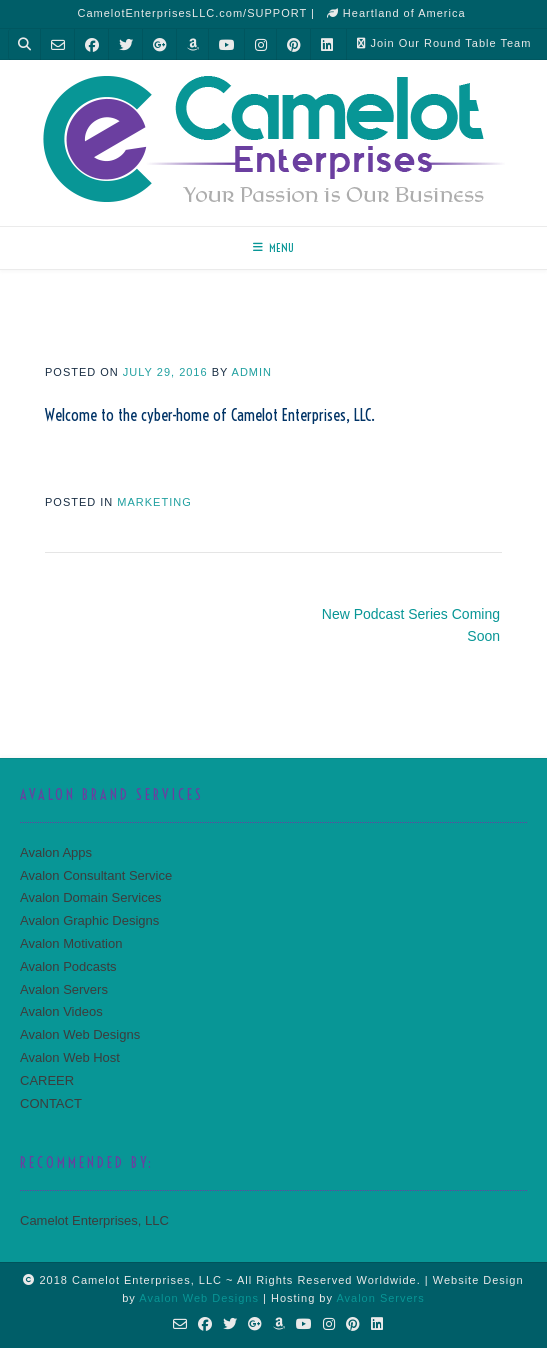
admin (252, 372)
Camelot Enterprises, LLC (94, 1220)
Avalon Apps (56, 852)
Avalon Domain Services (90, 897)
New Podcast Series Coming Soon (411, 625)
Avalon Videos (61, 1011)
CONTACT (51, 1103)
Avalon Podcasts (68, 966)
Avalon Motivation (71, 943)
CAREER (47, 1080)
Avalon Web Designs (80, 1034)
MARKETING (154, 502)
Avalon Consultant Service (96, 875)
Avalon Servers (64, 989)
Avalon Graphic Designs (89, 920)
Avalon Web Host (70, 1057)
